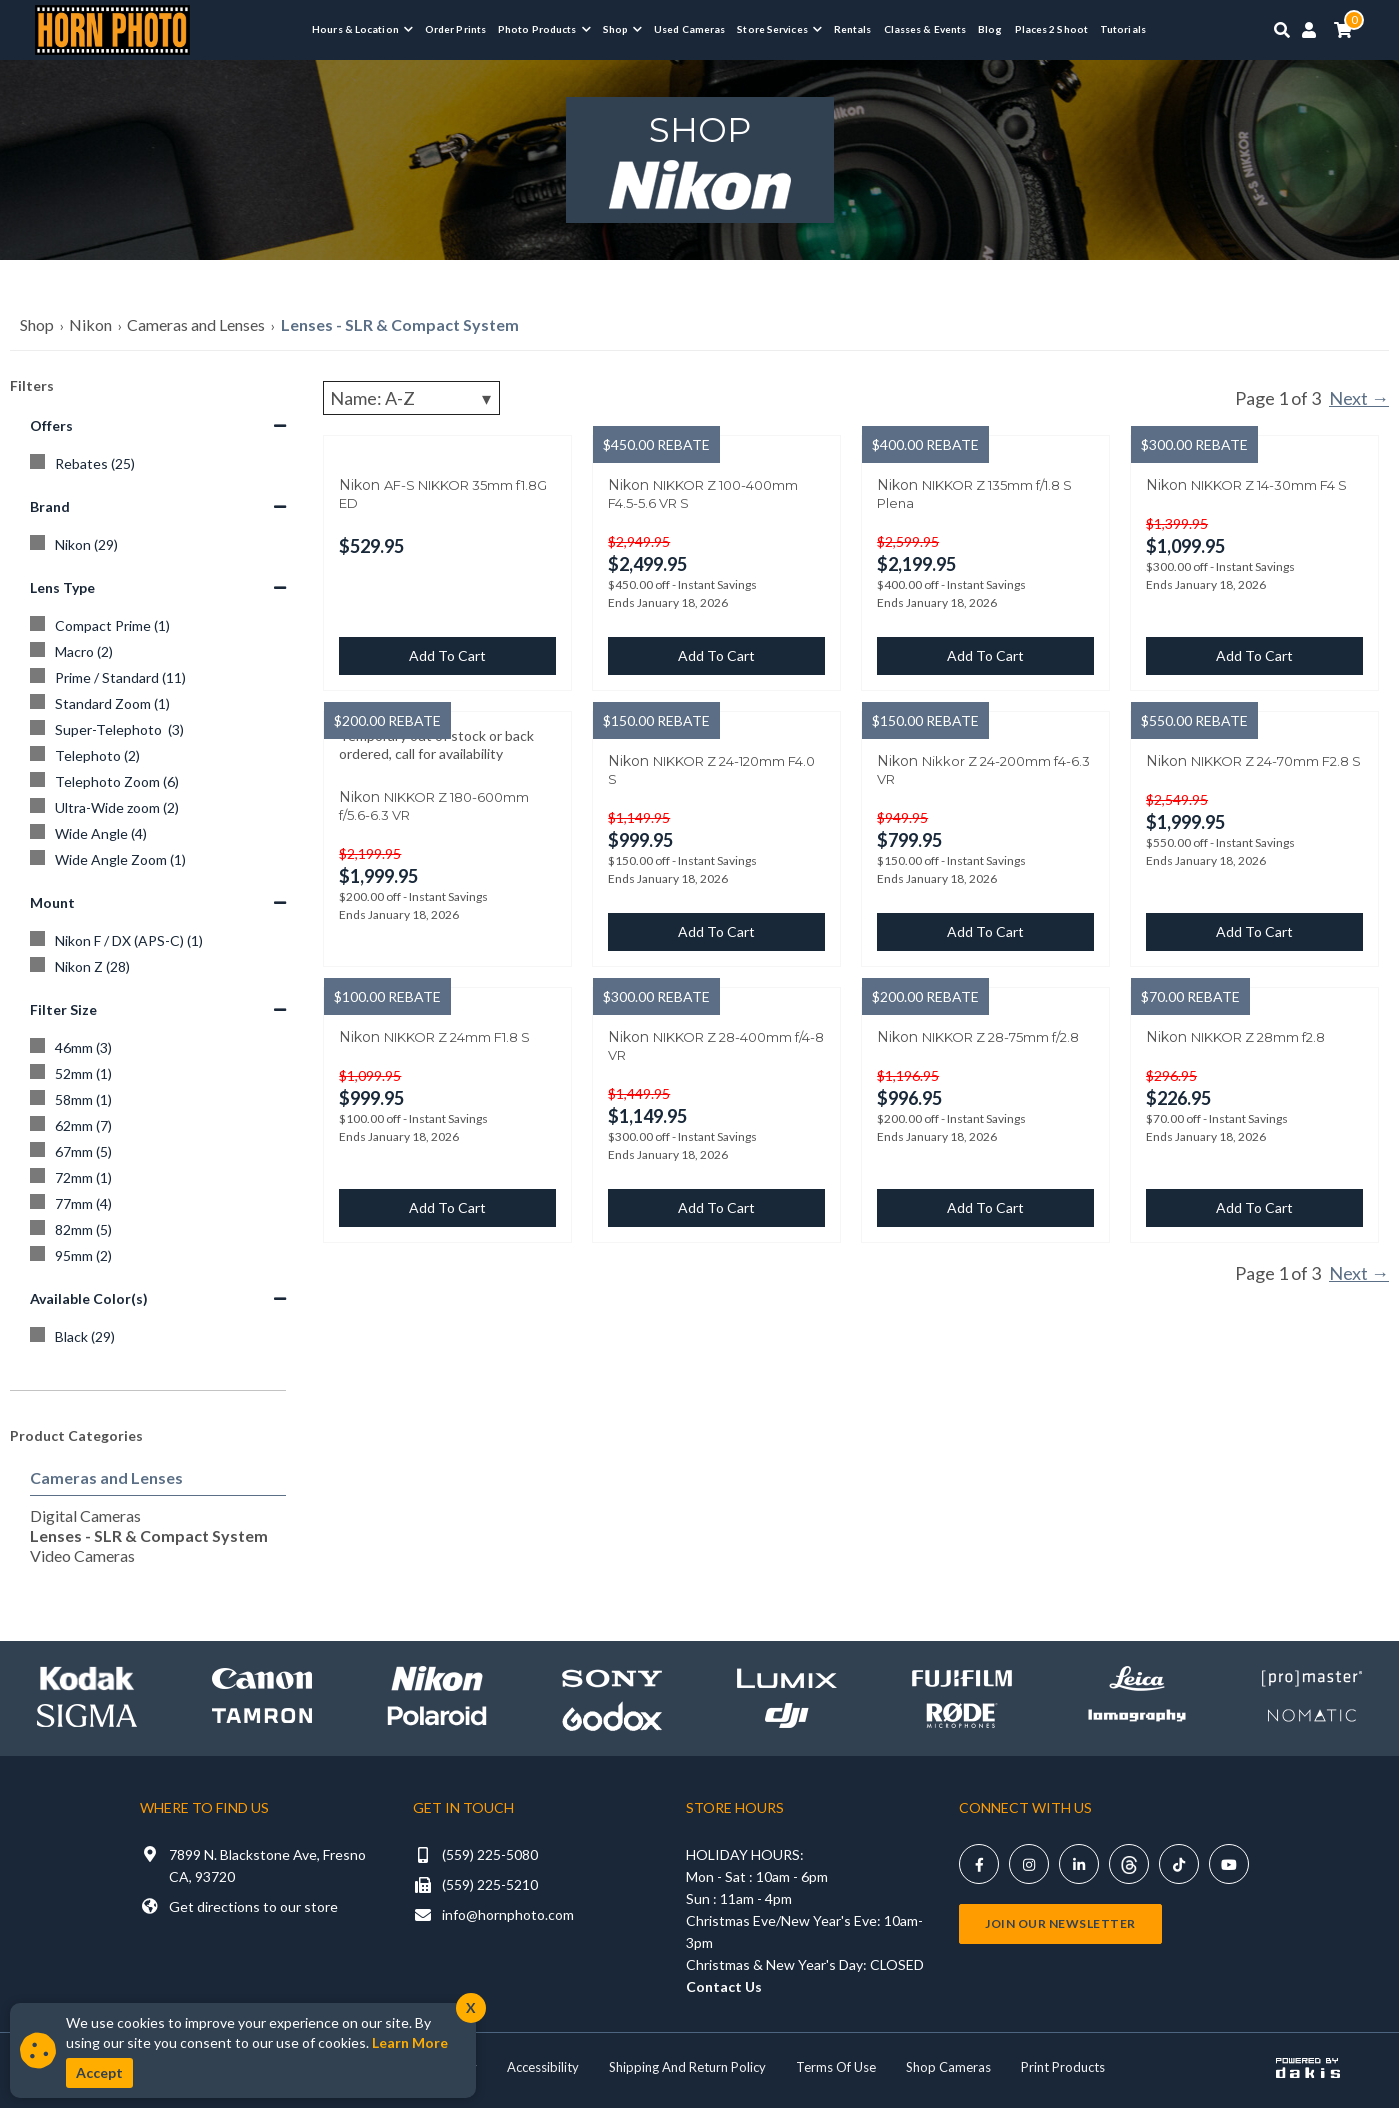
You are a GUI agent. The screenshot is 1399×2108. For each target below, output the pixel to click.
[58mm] (158, 1100)
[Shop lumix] (787, 1678)
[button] (362, 29)
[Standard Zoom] (158, 704)
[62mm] (158, 1126)
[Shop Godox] (612, 1715)
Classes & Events (925, 29)
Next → (1359, 398)
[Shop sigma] (87, 1715)
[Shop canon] (262, 1678)
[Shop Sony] (612, 1678)
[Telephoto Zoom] (158, 782)
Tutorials (1123, 29)
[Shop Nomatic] (1312, 1715)
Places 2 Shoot (1051, 29)
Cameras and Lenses (196, 324)
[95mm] (158, 1256)
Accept (99, 2072)
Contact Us (724, 1986)
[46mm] (158, 1048)
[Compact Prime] (158, 626)
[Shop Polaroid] (437, 1716)
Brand (158, 506)
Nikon (90, 324)
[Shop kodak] (87, 1678)
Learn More (410, 2042)
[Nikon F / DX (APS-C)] (158, 941)
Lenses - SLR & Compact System (400, 324)
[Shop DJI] (787, 1715)
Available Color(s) (158, 1298)
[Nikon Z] (158, 967)
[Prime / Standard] (158, 678)
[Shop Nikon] (437, 1678)
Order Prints (455, 29)
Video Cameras (82, 1555)
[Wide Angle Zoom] (158, 860)
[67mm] (158, 1152)
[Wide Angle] (158, 834)
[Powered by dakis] (1308, 2068)
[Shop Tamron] (262, 1715)
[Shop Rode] (962, 1715)
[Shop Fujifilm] (962, 1678)
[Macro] (158, 652)
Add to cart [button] (447, 655)
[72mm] (158, 1178)
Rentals (853, 29)
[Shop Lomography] (1137, 1715)
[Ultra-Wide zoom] (158, 808)
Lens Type (158, 587)
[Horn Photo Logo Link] (112, 27)
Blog (990, 29)
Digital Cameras (85, 1515)
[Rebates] (158, 464)
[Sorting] (411, 398)
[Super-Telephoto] (158, 730)
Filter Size (158, 1009)
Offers (158, 425)
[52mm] (158, 1074)
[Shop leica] (1137, 1678)
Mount (158, 902)
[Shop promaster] (1312, 1678)
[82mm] (158, 1230)
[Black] (158, 1337)
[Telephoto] (158, 756)
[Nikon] (158, 545)
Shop (37, 324)
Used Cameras (689, 29)
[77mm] (158, 1204)
